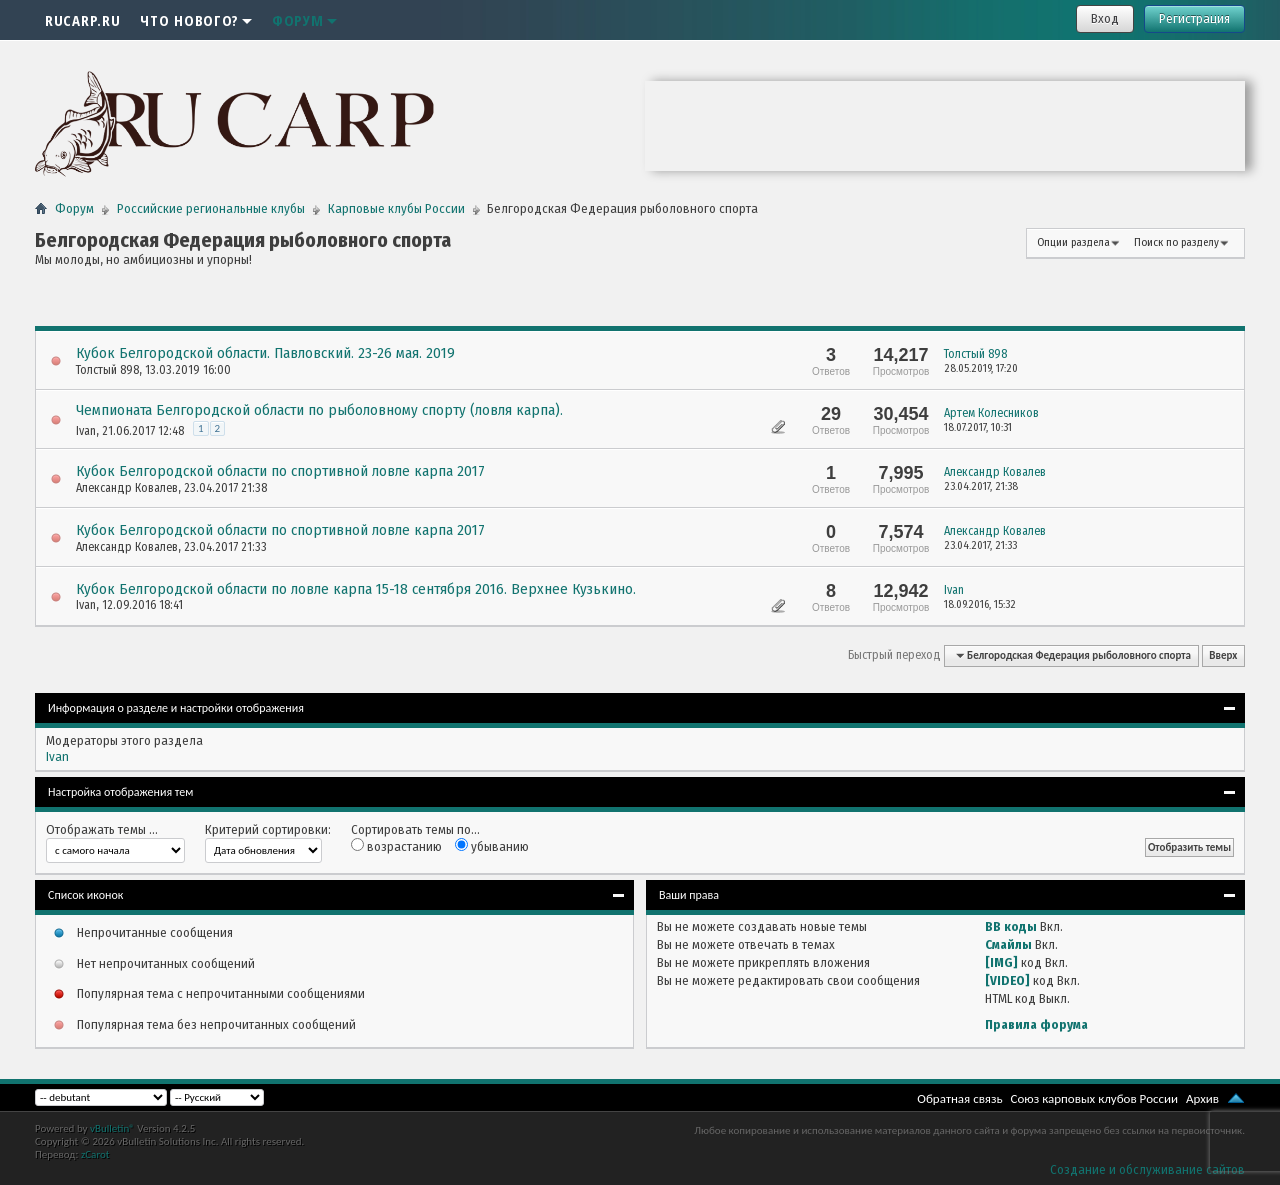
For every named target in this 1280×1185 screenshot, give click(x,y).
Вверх (1223, 655)
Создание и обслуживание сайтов (1147, 1169)
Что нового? (196, 20)
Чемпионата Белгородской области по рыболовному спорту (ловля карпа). (319, 410)
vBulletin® (112, 1128)
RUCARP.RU (82, 20)
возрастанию (396, 846)
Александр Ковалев (127, 488)
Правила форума (1036, 1024)
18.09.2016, (980, 604)
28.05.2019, (981, 368)
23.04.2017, (981, 486)
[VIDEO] (1007, 980)
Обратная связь (959, 1098)
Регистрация (1194, 18)
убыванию (492, 846)
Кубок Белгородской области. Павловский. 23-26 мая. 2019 (265, 353)
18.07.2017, (978, 427)
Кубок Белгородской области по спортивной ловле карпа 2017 (280, 471)
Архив (1202, 1098)
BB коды (1011, 926)
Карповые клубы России (396, 208)
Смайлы (1008, 944)
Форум (304, 20)
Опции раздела (1073, 242)
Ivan (86, 431)
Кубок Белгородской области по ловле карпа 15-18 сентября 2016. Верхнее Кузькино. (356, 589)
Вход (1105, 18)
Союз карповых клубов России (1094, 1098)
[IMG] (1001, 962)
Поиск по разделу (1176, 242)
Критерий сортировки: (268, 829)
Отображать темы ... (102, 829)
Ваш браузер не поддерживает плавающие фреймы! (945, 126)
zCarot (95, 1154)
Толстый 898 (107, 370)
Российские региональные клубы (211, 208)
